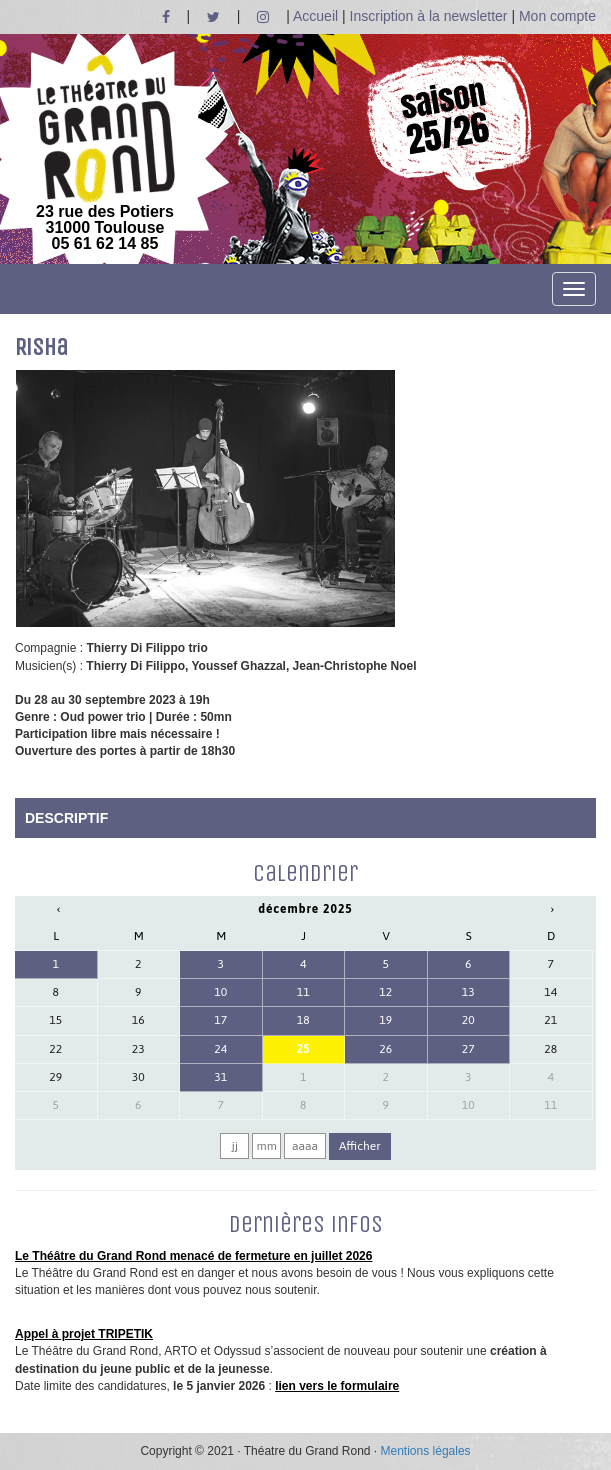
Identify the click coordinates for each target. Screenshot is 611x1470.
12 (385, 992)
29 (55, 1077)
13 (468, 992)
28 (550, 1049)
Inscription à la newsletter (429, 16)
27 (468, 1049)
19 (385, 1020)
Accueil (315, 16)
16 (138, 1020)
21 (550, 1020)
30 (138, 1077)
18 (303, 1020)
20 (468, 1020)
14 (550, 992)
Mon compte (557, 16)
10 (220, 992)
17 (220, 1020)
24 (220, 1049)
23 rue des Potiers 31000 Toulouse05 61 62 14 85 (105, 153)
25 (303, 1049)
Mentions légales (426, 1451)
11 (303, 992)
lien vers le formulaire (337, 1386)
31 (220, 1077)
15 (55, 1020)
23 (138, 1049)
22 (55, 1049)
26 (385, 1049)
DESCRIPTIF (66, 818)
